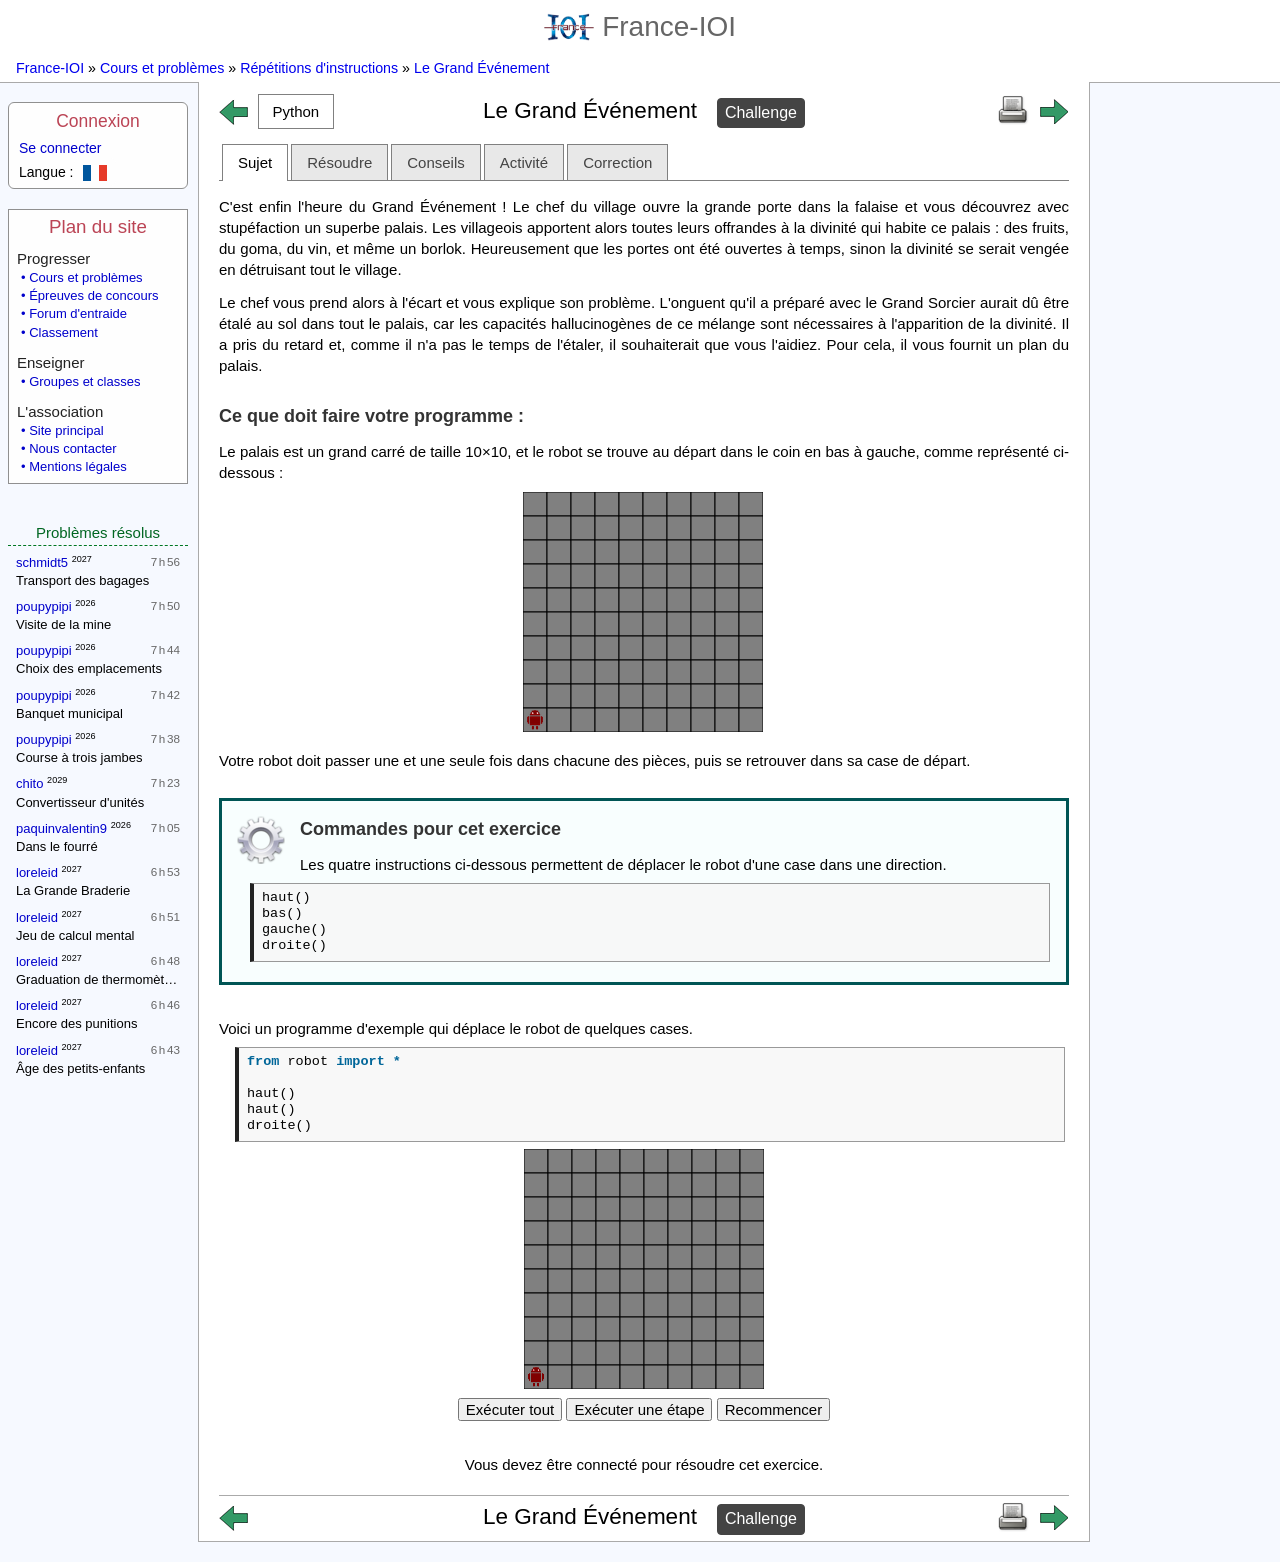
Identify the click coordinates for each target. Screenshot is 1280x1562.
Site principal (66, 430)
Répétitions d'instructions (319, 68)
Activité (524, 162)
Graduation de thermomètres (99, 979)
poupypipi (44, 606)
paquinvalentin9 (61, 828)
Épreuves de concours (93, 295)
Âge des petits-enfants (80, 1068)
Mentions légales (78, 466)
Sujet (255, 162)
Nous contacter (72, 448)
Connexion (98, 121)
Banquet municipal (69, 713)
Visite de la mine (63, 624)
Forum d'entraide (78, 313)
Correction (617, 162)
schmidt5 (42, 562)
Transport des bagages (82, 580)
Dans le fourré (57, 846)
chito (29, 783)
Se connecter (60, 148)
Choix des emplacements (89, 668)
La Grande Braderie (73, 890)
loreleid (37, 872)
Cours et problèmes (162, 68)
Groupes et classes (84, 381)
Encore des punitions (76, 1023)
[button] (296, 111)
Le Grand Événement (481, 68)
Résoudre (339, 162)
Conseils (436, 162)
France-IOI (640, 26)
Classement (63, 332)
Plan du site (98, 226)
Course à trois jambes (79, 757)
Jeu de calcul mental (75, 935)
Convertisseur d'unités (80, 802)
